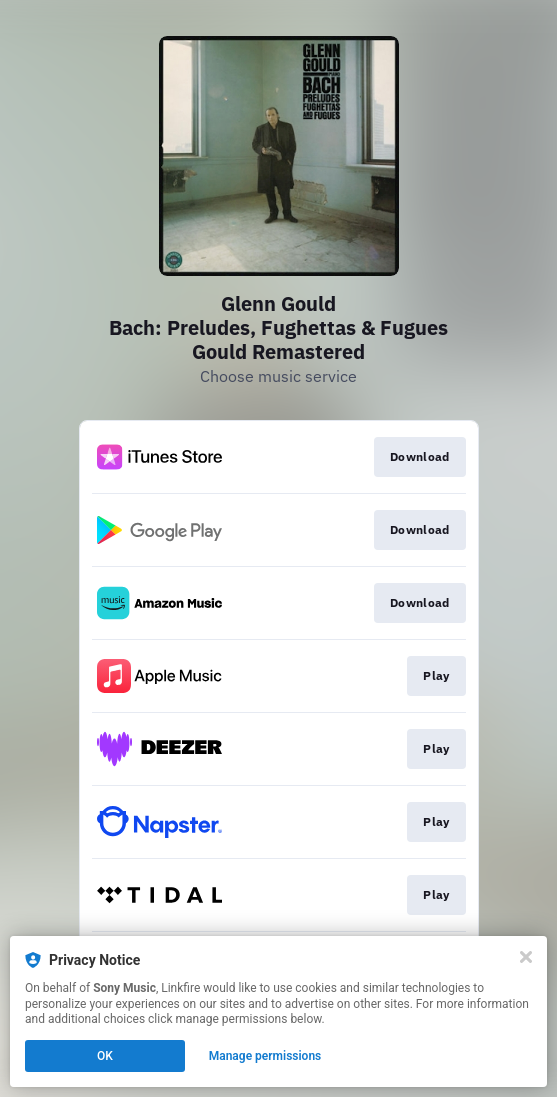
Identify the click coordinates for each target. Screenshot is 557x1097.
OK (105, 1056)
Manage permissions (265, 1056)
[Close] (526, 957)
